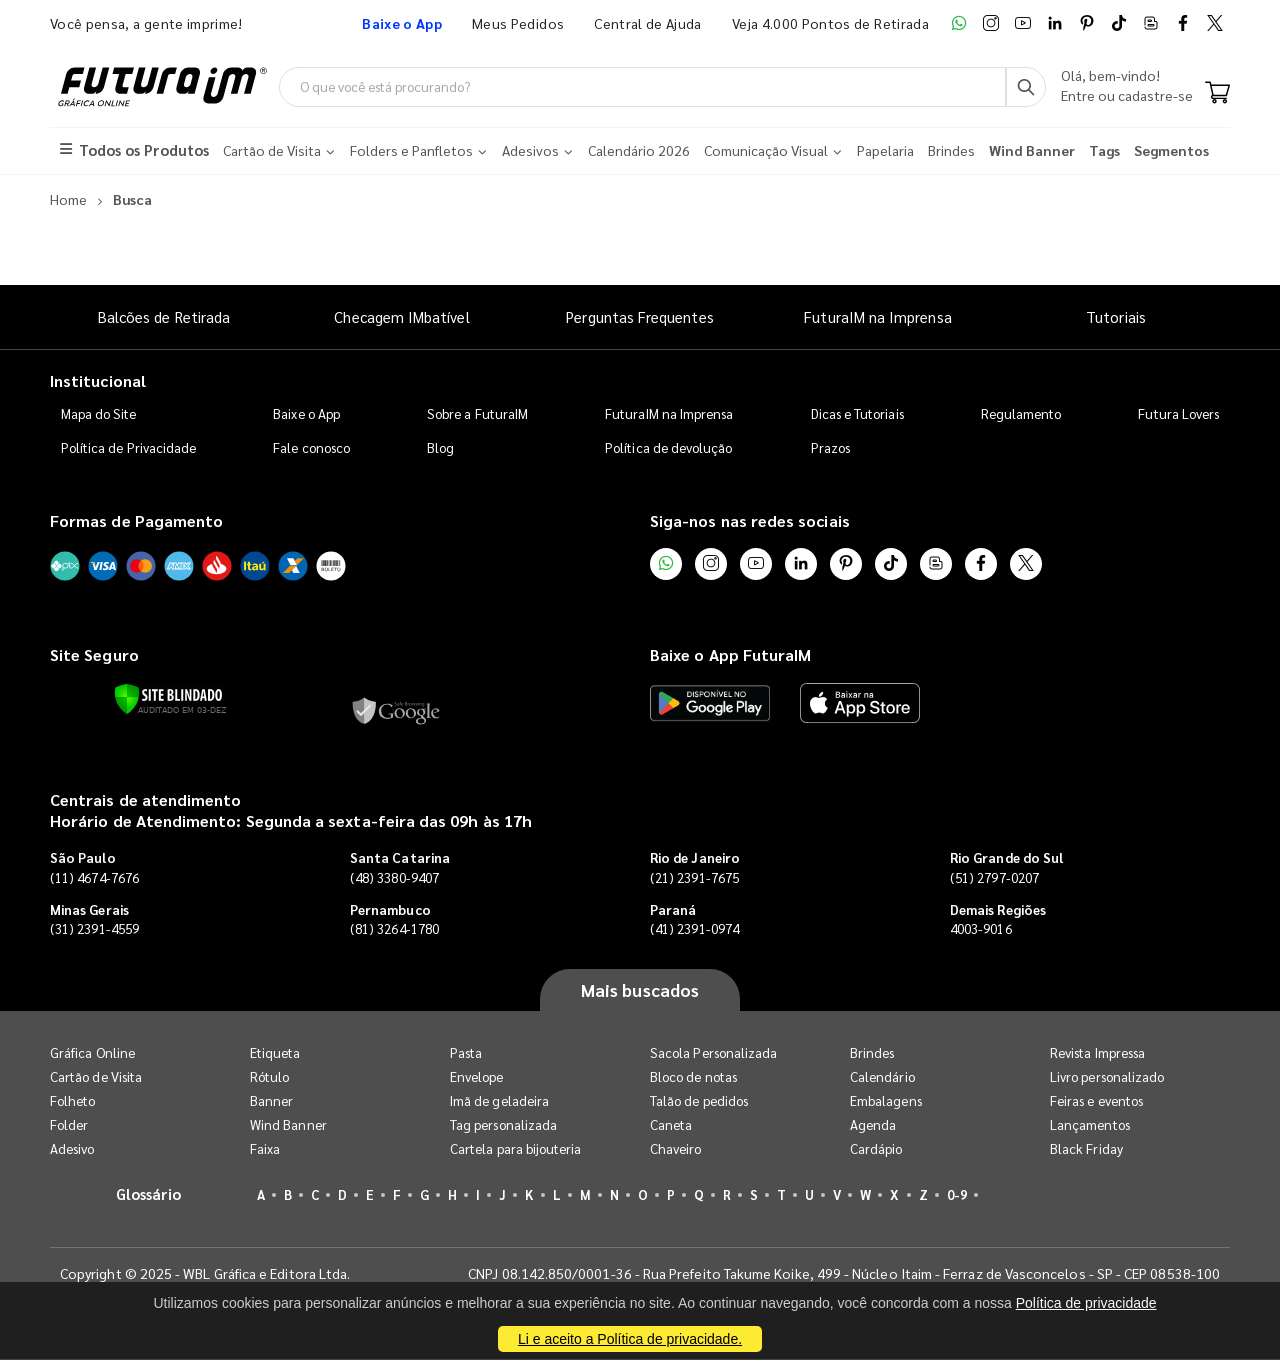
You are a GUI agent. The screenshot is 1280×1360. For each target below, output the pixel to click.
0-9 (957, 1195)
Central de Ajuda (648, 23)
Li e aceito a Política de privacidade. (630, 1339)
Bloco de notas (693, 1077)
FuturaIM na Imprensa (877, 316)
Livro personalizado (1107, 1077)
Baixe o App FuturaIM (730, 655)
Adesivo (72, 1149)
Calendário (882, 1077)
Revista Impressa (1097, 1053)
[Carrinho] (1217, 94)
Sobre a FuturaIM (477, 413)
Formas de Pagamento (136, 520)
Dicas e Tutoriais (857, 413)
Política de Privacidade (129, 447)
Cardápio (876, 1149)
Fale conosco (311, 447)
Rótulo (269, 1077)
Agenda (873, 1125)
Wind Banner (288, 1125)
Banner (271, 1101)
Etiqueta (275, 1053)
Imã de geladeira (499, 1101)
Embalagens (886, 1101)
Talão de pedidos (699, 1101)
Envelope (477, 1077)
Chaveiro (676, 1149)
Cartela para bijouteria (516, 1149)
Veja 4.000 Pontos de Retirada (830, 23)
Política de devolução (668, 447)
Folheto (72, 1101)
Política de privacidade (1086, 1303)
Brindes (872, 1053)
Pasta (466, 1053)
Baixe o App (306, 413)
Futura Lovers (1178, 413)
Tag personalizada (503, 1125)
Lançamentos (1090, 1125)
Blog (440, 447)
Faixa (265, 1149)
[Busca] (1026, 87)
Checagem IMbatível (401, 316)
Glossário (149, 1194)
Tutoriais (1116, 316)
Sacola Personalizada (713, 1053)
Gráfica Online (92, 1053)
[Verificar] (168, 699)
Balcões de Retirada (164, 316)
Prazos (830, 447)
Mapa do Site (99, 413)
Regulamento (1021, 413)
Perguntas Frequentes (639, 316)
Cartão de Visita (96, 1077)
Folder (69, 1125)
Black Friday (1086, 1149)
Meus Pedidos (518, 23)
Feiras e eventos (1096, 1101)
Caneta (671, 1125)
